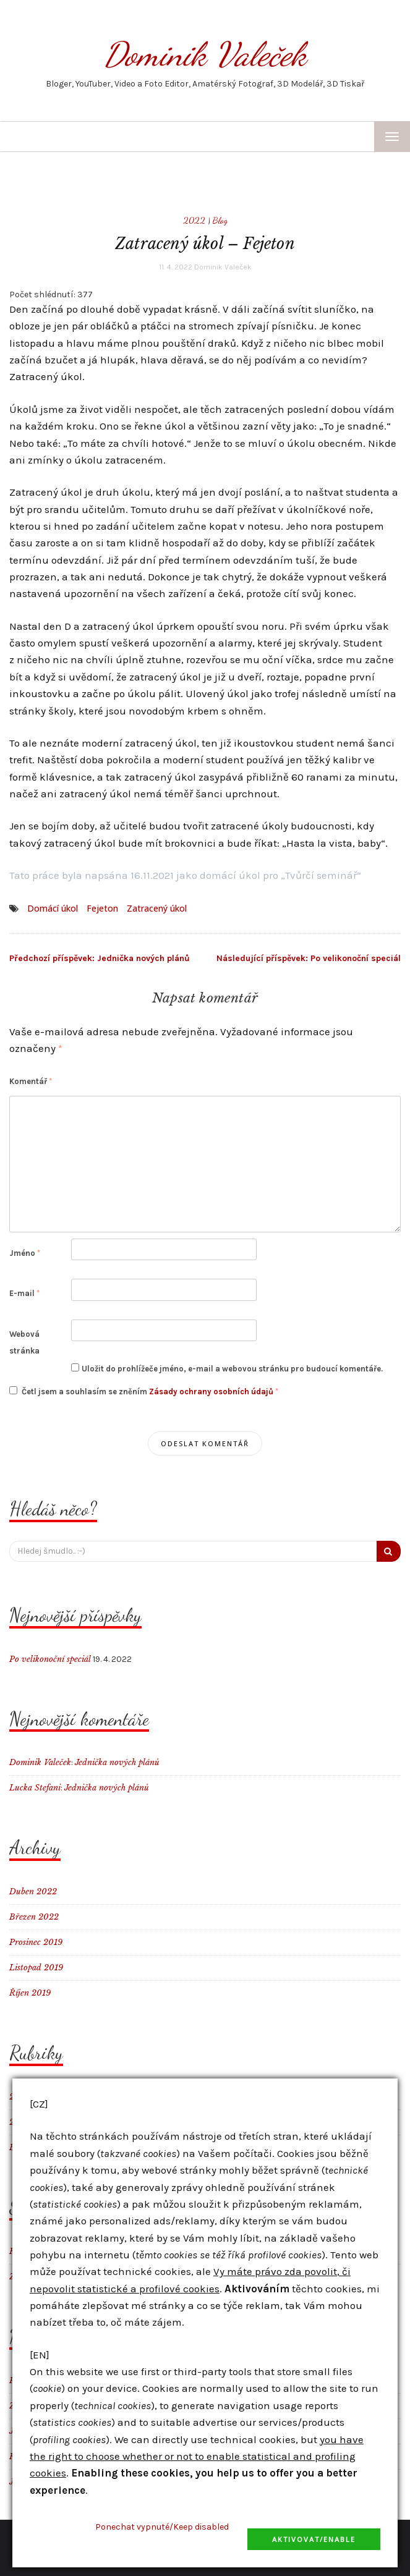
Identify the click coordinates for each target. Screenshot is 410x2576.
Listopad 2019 (36, 1967)
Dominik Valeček (205, 54)
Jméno (24, 1253)
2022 (194, 220)
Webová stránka (24, 1342)
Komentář (30, 1081)
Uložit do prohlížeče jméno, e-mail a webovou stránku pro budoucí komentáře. (232, 1368)
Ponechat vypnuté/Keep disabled (162, 2527)
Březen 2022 (34, 1917)
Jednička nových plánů (99, 958)
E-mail (24, 1293)
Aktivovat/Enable (314, 2539)
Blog (220, 220)
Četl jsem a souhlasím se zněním (143, 1391)
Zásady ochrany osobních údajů (212, 1391)
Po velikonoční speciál (308, 958)
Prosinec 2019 (35, 1942)
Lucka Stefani (35, 1787)
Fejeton (102, 908)
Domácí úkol (52, 908)
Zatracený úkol (157, 908)
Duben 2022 (33, 1891)
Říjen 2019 (30, 1993)
